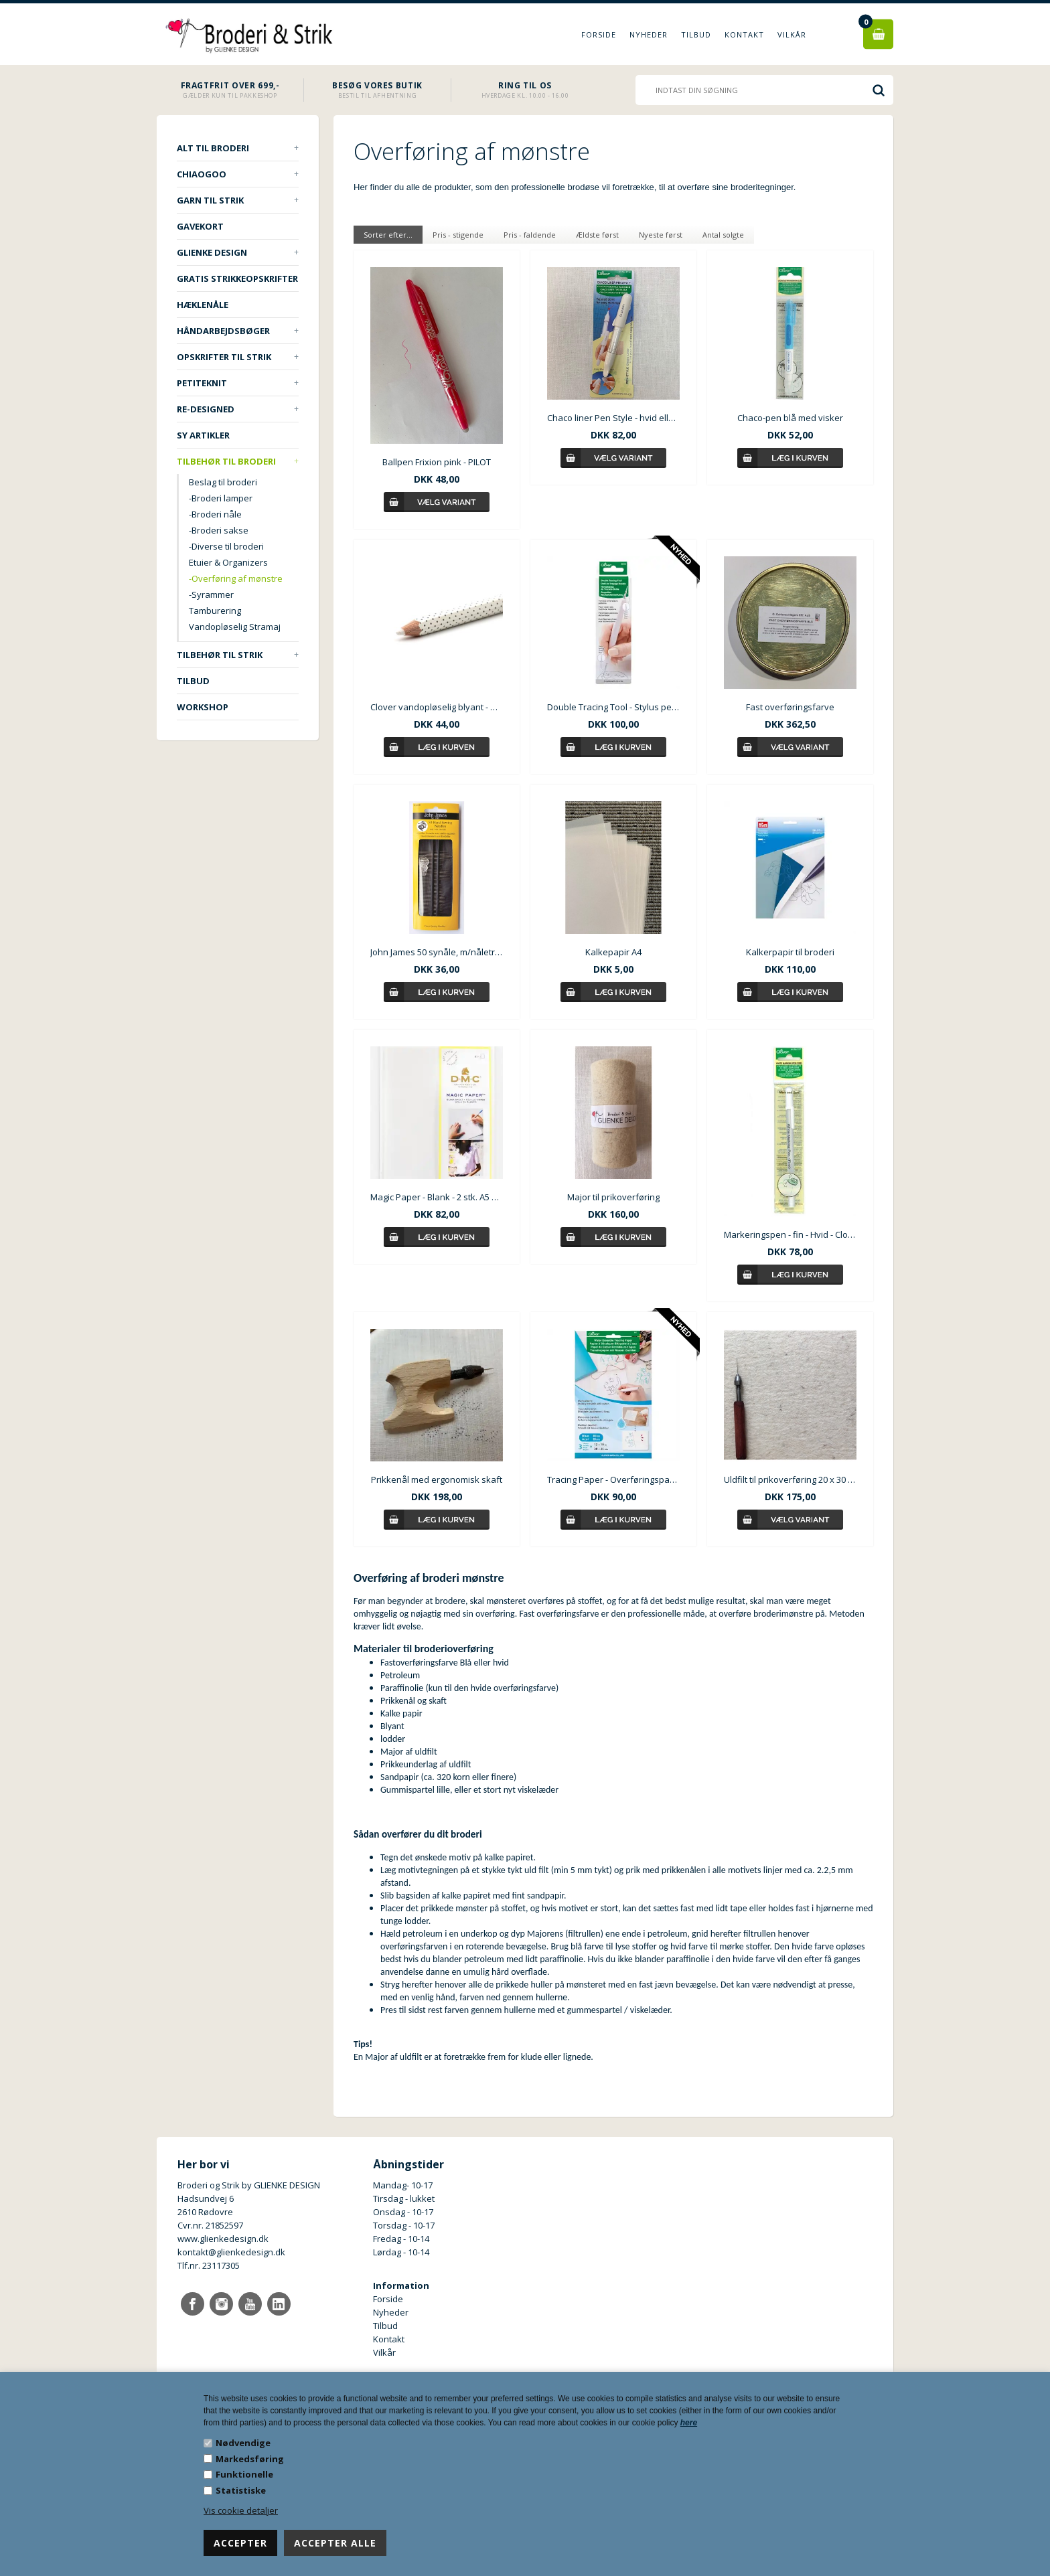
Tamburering (215, 611)
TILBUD (193, 681)
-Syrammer (211, 594)
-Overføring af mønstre (236, 578)
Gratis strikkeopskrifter (237, 278)
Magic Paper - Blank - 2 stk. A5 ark (436, 1197)
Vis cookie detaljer (241, 2510)
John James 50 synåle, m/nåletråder (436, 952)
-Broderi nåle (215, 514)
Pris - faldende (530, 235)
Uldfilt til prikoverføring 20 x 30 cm (790, 1479)
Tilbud (696, 34)
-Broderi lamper (220, 498)
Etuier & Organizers (228, 562)
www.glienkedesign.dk (223, 2239)
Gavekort (200, 226)
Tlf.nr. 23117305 (208, 2265)
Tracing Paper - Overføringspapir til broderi (613, 1479)
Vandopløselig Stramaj (235, 627)
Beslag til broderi (223, 482)
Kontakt (744, 34)
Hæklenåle (202, 305)
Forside (598, 34)
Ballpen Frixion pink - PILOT (436, 462)
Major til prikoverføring (613, 1197)
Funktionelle (244, 2474)
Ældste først (597, 235)
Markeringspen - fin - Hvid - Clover (790, 1234)
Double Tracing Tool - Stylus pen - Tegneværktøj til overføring (613, 707)
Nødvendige (243, 2443)
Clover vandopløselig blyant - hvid (436, 707)
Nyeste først (660, 235)
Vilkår (791, 34)
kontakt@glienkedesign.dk (231, 2252)
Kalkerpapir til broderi (790, 952)
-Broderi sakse (218, 530)
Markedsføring (250, 2459)
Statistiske (241, 2490)
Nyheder (648, 34)
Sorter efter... (388, 235)
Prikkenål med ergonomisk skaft (436, 1479)
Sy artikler (203, 435)
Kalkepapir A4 (613, 952)
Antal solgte (723, 235)
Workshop (202, 707)
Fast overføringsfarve (790, 707)
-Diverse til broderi (226, 546)
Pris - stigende (458, 235)
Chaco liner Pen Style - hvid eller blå (613, 418)
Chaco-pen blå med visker (790, 418)
